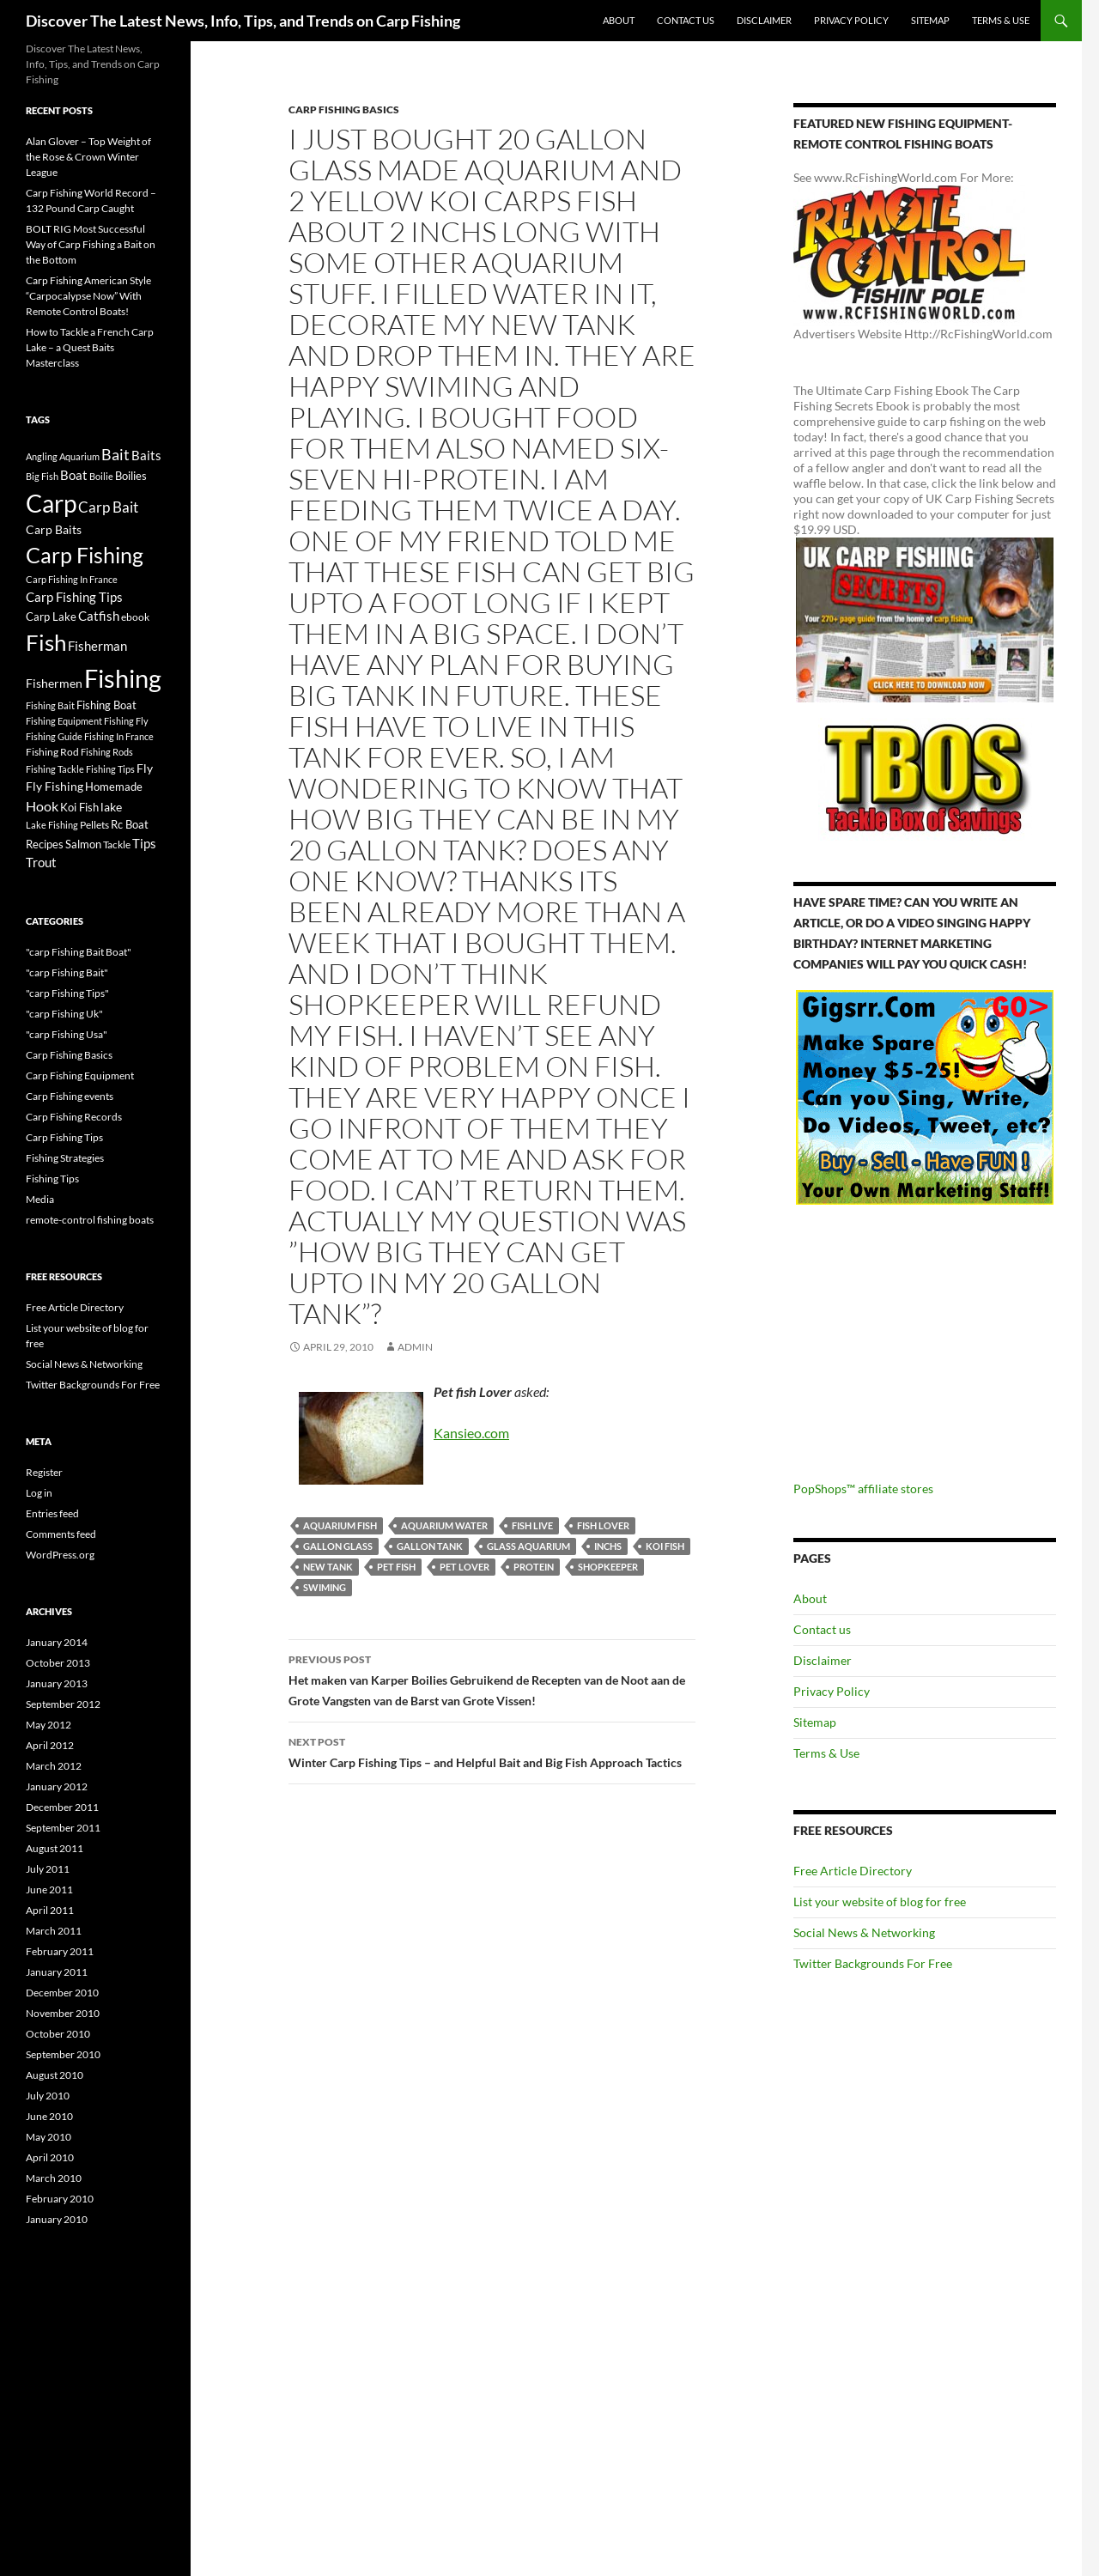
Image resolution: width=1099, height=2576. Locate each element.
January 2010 (57, 2219)
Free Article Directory (852, 1870)
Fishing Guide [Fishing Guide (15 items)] (54, 736)
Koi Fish (665, 1546)
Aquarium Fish (340, 1525)
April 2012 (50, 1745)
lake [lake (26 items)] (111, 806)
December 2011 (62, 1807)
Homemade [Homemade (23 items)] (114, 786)
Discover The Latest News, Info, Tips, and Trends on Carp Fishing (243, 20)
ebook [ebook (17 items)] (135, 617)
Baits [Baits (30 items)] (146, 455)
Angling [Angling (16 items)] (42, 456)
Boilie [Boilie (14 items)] (101, 476)
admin (415, 1346)
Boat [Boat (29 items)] (74, 475)
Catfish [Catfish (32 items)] (98, 615)
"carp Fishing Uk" (64, 1013)
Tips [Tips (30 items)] (144, 843)
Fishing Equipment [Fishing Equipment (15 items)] (64, 720)
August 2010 (54, 2075)
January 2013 (57, 1683)
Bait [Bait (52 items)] (115, 454)
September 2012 (63, 1704)
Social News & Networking (864, 1932)
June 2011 (49, 1889)
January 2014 (57, 1642)
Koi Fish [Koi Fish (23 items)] (79, 807)
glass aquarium (528, 1546)
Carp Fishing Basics (343, 109)
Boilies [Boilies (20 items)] (131, 476)
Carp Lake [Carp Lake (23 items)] (51, 616)
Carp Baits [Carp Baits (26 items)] (54, 529)
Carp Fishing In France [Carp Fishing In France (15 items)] (72, 579)
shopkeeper (608, 1566)
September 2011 (63, 1827)
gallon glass (338, 1546)
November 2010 (63, 2013)
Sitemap (930, 20)
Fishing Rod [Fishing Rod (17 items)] (52, 751)
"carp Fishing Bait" (67, 972)
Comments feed (61, 1534)
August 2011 (54, 1848)
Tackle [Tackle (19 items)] (117, 844)
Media (40, 1199)
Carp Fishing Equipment (80, 1075)
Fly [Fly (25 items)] (145, 768)
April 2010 (50, 2157)
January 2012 (57, 1786)
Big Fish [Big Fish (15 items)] (42, 476)
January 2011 (57, 1971)
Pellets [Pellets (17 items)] (94, 824)
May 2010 (48, 2136)
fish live (532, 1525)
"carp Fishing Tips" (67, 993)
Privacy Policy (851, 20)
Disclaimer (764, 20)
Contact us (685, 20)
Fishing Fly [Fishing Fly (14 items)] (126, 720)
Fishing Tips (52, 1178)
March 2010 (54, 2178)
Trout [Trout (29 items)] (41, 862)
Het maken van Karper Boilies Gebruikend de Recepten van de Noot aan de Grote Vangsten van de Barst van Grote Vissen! (491, 1678)
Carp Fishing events (69, 1096)
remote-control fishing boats (90, 1219)
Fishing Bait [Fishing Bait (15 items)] (50, 705)
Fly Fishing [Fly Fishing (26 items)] (54, 786)
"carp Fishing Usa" (66, 1034)
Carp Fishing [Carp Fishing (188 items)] (84, 555)
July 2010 (48, 2095)
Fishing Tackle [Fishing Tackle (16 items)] (55, 769)
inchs (608, 1546)
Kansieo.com (471, 1433)
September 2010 (63, 2054)
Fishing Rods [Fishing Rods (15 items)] (107, 751)
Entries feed (52, 1513)
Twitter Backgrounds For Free (872, 1963)
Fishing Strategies (65, 1157)
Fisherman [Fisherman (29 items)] (97, 646)
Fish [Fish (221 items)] (46, 642)
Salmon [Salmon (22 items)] (83, 844)
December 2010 (62, 1992)
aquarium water (444, 1525)
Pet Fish (396, 1566)
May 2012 (48, 1724)
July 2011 (48, 1868)
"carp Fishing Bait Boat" (78, 951)
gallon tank (430, 1546)
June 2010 (49, 2116)
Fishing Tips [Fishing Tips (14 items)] (110, 769)
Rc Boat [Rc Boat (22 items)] (130, 824)
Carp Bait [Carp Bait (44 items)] (108, 507)
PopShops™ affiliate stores (863, 1488)
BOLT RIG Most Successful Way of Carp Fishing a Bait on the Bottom (90, 244)
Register (44, 1472)
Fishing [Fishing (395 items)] (122, 678)
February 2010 (60, 2198)
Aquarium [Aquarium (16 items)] (79, 456)
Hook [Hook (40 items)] (42, 806)
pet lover (464, 1566)
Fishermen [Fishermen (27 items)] (54, 683)
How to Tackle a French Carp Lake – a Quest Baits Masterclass (90, 347)
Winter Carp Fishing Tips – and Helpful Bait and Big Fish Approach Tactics (491, 1751)
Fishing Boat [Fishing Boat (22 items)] (106, 705)
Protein (533, 1566)
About (619, 20)
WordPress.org (60, 1554)
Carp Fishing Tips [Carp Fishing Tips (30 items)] (74, 597)
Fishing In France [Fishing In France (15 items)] (119, 736)
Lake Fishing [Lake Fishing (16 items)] (52, 824)
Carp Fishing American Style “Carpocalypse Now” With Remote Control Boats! (88, 296)
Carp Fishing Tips (64, 1137)
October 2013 (58, 1662)
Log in (39, 1492)
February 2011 (60, 1951)
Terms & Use (1000, 20)
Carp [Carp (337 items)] (51, 503)
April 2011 (50, 1910)
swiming (324, 1587)
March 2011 (54, 1930)
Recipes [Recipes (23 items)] (45, 844)
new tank (328, 1566)
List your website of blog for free (879, 1901)
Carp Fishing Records (74, 1116)
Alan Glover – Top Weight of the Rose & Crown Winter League (88, 157)
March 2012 (54, 1765)
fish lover (603, 1525)
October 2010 (58, 2033)
